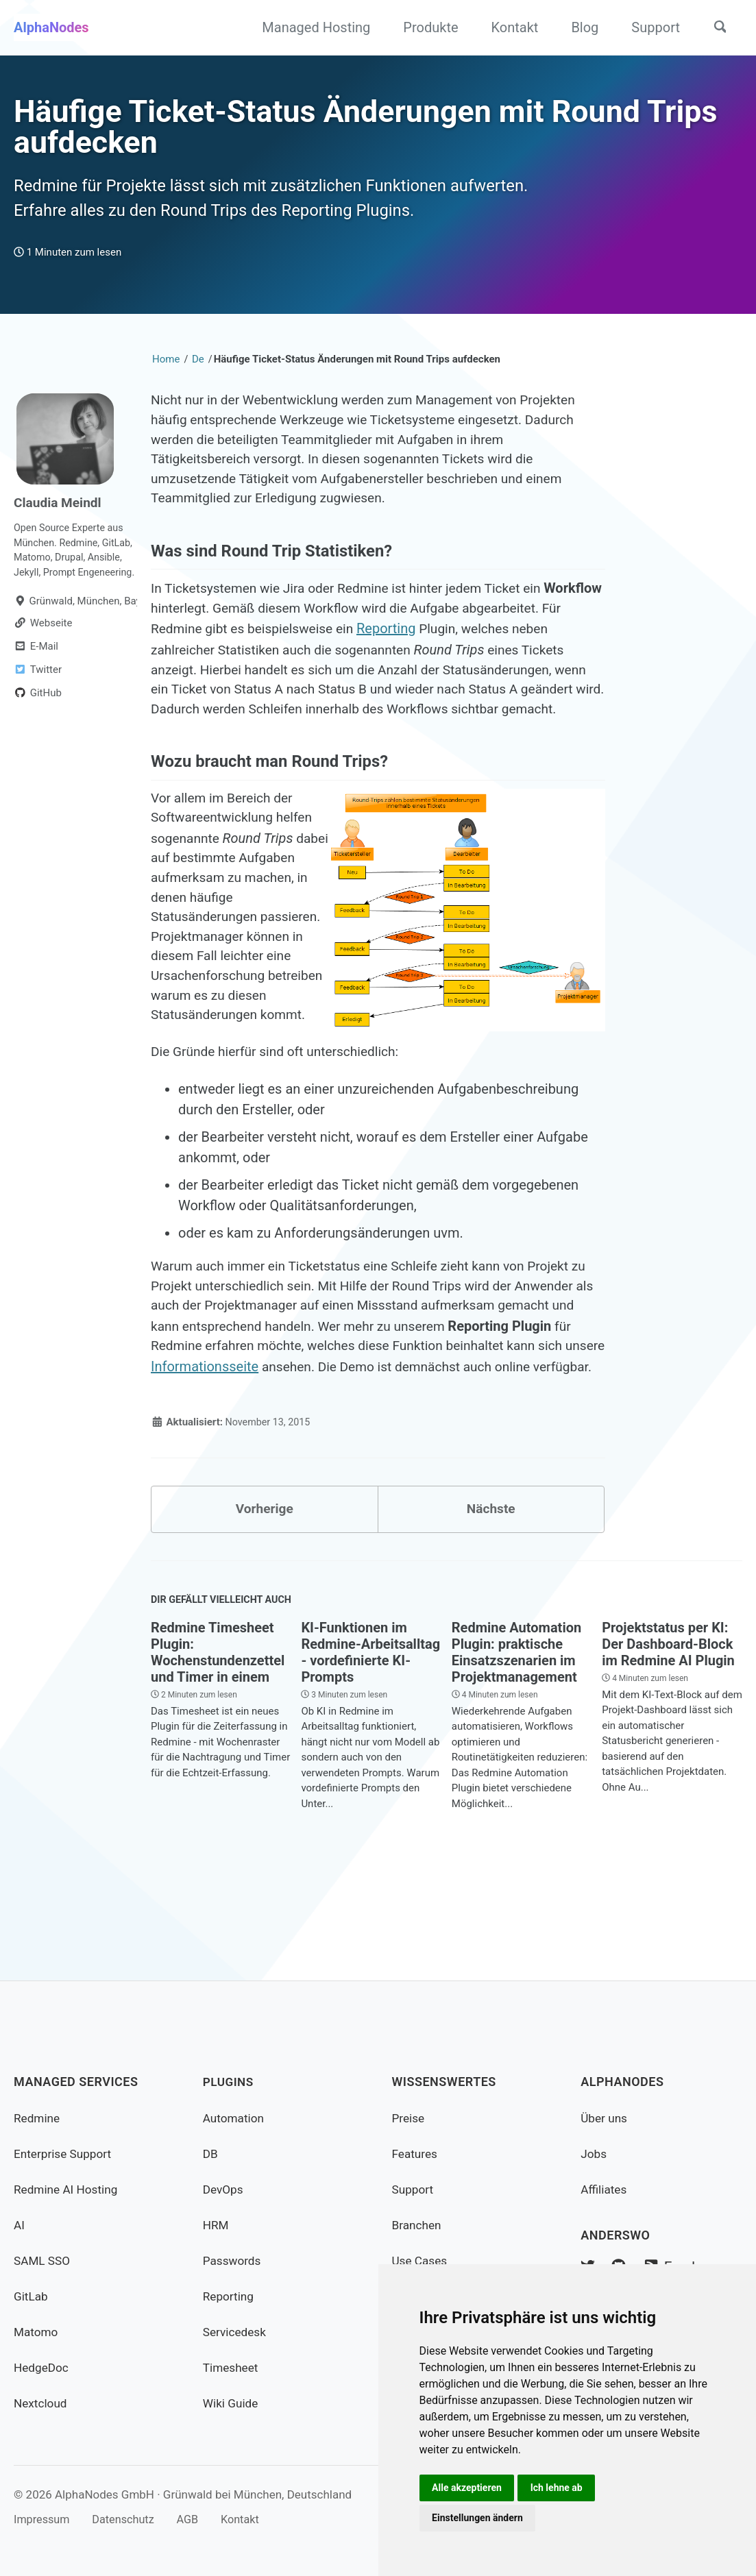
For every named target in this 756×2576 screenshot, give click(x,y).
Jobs (594, 2153)
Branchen (418, 2225)
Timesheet (232, 2367)
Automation (235, 2118)
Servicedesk (236, 2331)
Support (650, 27)
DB (211, 2153)
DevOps (224, 2189)
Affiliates (605, 2189)
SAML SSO (43, 2260)
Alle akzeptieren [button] (468, 2485)
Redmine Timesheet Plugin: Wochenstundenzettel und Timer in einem (217, 1739)
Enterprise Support (65, 2153)
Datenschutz (128, 2519)
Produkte (425, 27)
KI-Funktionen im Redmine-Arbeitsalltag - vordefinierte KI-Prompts (370, 1739)
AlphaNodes (51, 27)
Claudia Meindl (60, 513)
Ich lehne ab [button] (559, 2485)
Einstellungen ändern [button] (478, 2517)
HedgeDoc (42, 2367)
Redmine (38, 2118)
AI (19, 2225)
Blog (580, 27)
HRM (216, 2225)
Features (416, 2153)
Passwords (233, 2260)
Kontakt (510, 27)
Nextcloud (41, 2403)
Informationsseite (374, 1429)
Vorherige (264, 1593)
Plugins (229, 2081)
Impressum (43, 2519)
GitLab (31, 2296)
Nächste (490, 1593)
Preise (409, 2118)
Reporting (503, 649)
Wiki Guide (232, 2403)
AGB (195, 2519)
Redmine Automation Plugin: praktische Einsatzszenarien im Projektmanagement (516, 1739)
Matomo (37, 2331)
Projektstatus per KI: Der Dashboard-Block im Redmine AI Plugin (668, 1731)
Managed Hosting (311, 27)
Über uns (605, 2118)
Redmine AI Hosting (68, 2189)
